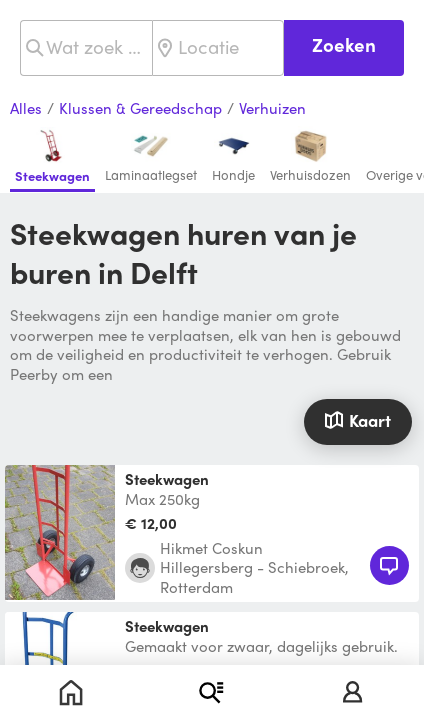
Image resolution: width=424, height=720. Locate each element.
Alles (26, 109)
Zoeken (344, 44)
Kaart (357, 420)
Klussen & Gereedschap (140, 109)
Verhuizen (272, 109)
